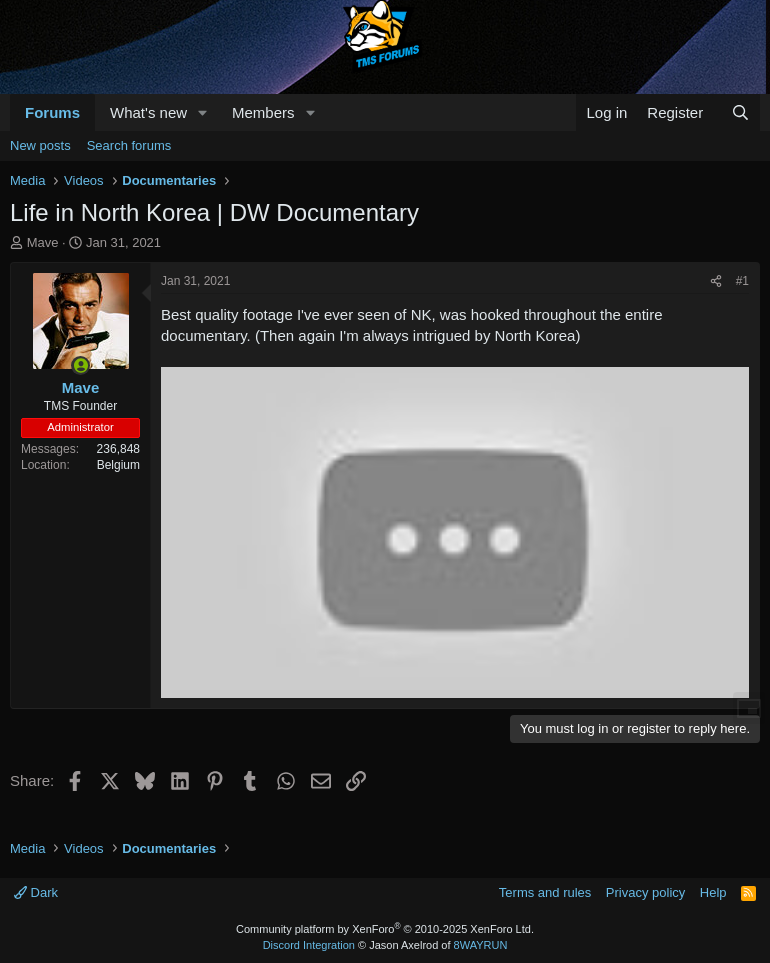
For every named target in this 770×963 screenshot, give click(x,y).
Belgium (118, 465)
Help (713, 892)
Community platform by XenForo (385, 929)
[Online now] (80, 365)
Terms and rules (545, 892)
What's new (148, 112)
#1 (742, 281)
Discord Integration (309, 945)
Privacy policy (645, 892)
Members (263, 112)
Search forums (129, 145)
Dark (36, 892)
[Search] (740, 112)
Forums (52, 112)
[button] (203, 112)
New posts (40, 145)
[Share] (716, 281)
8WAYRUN (481, 945)
